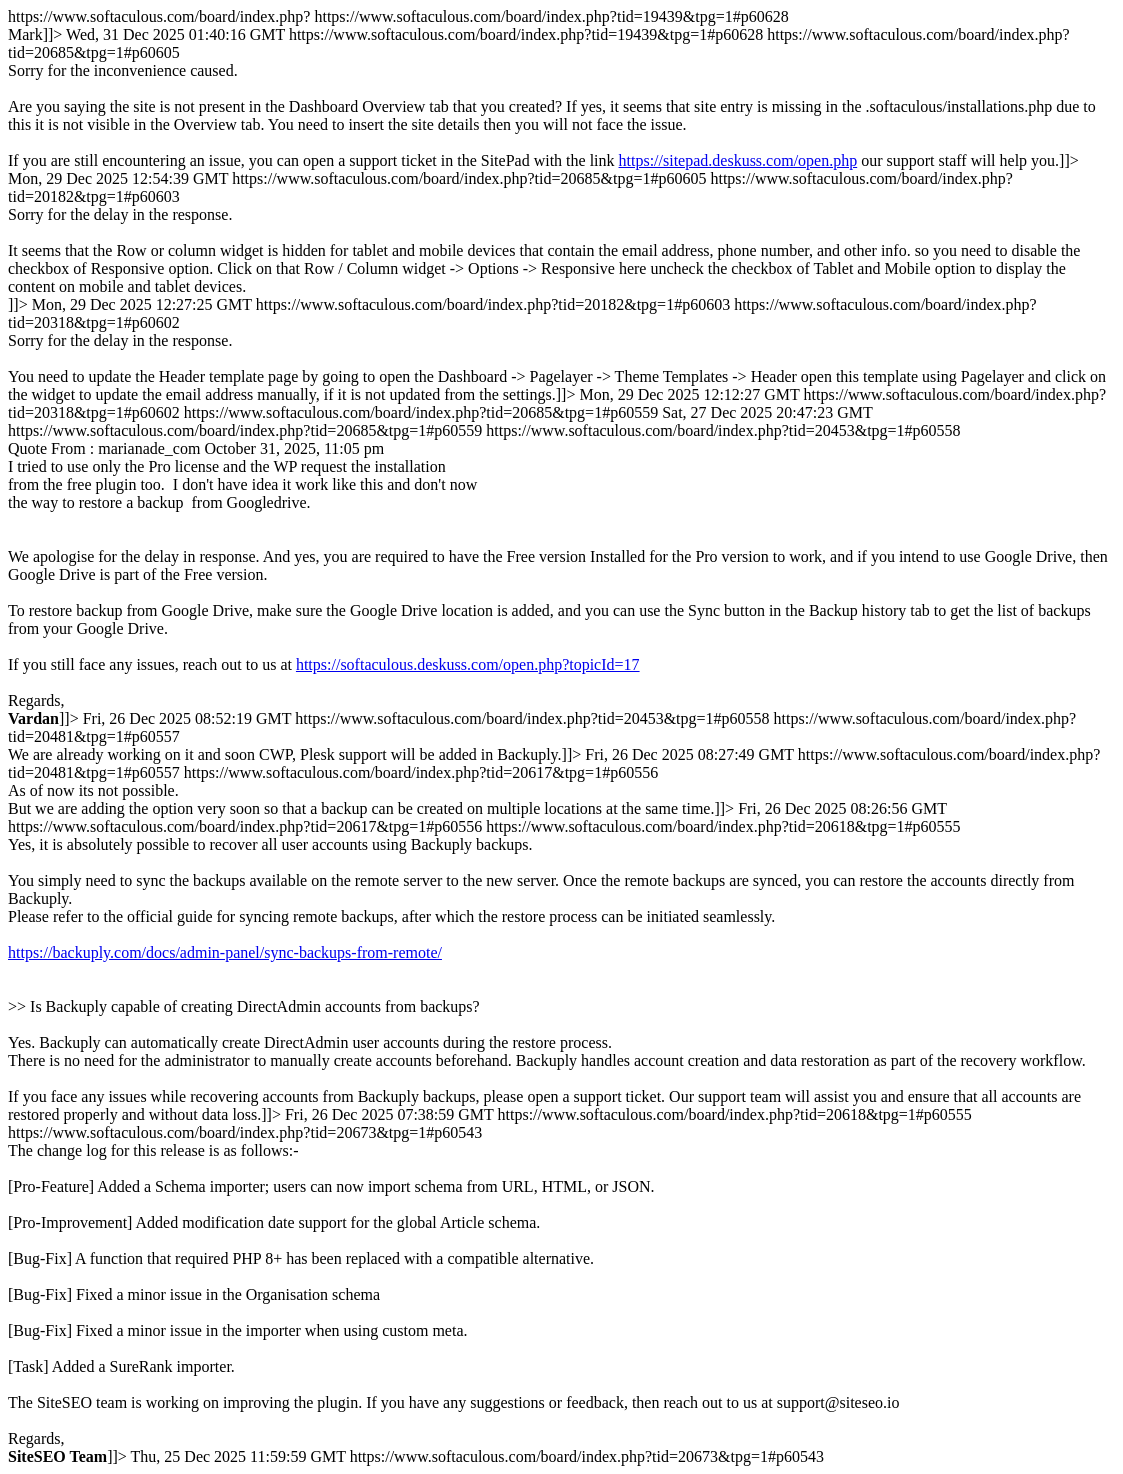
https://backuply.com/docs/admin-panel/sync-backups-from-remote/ (225, 952)
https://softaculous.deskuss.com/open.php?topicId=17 (468, 664)
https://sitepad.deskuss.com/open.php (738, 160)
